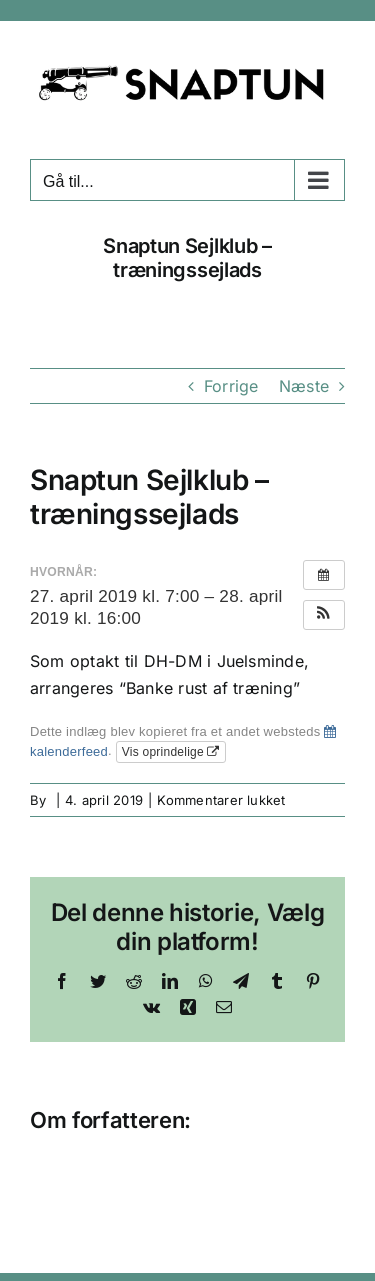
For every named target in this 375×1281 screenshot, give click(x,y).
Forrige (231, 386)
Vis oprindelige (171, 752)
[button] (324, 615)
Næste (304, 386)
